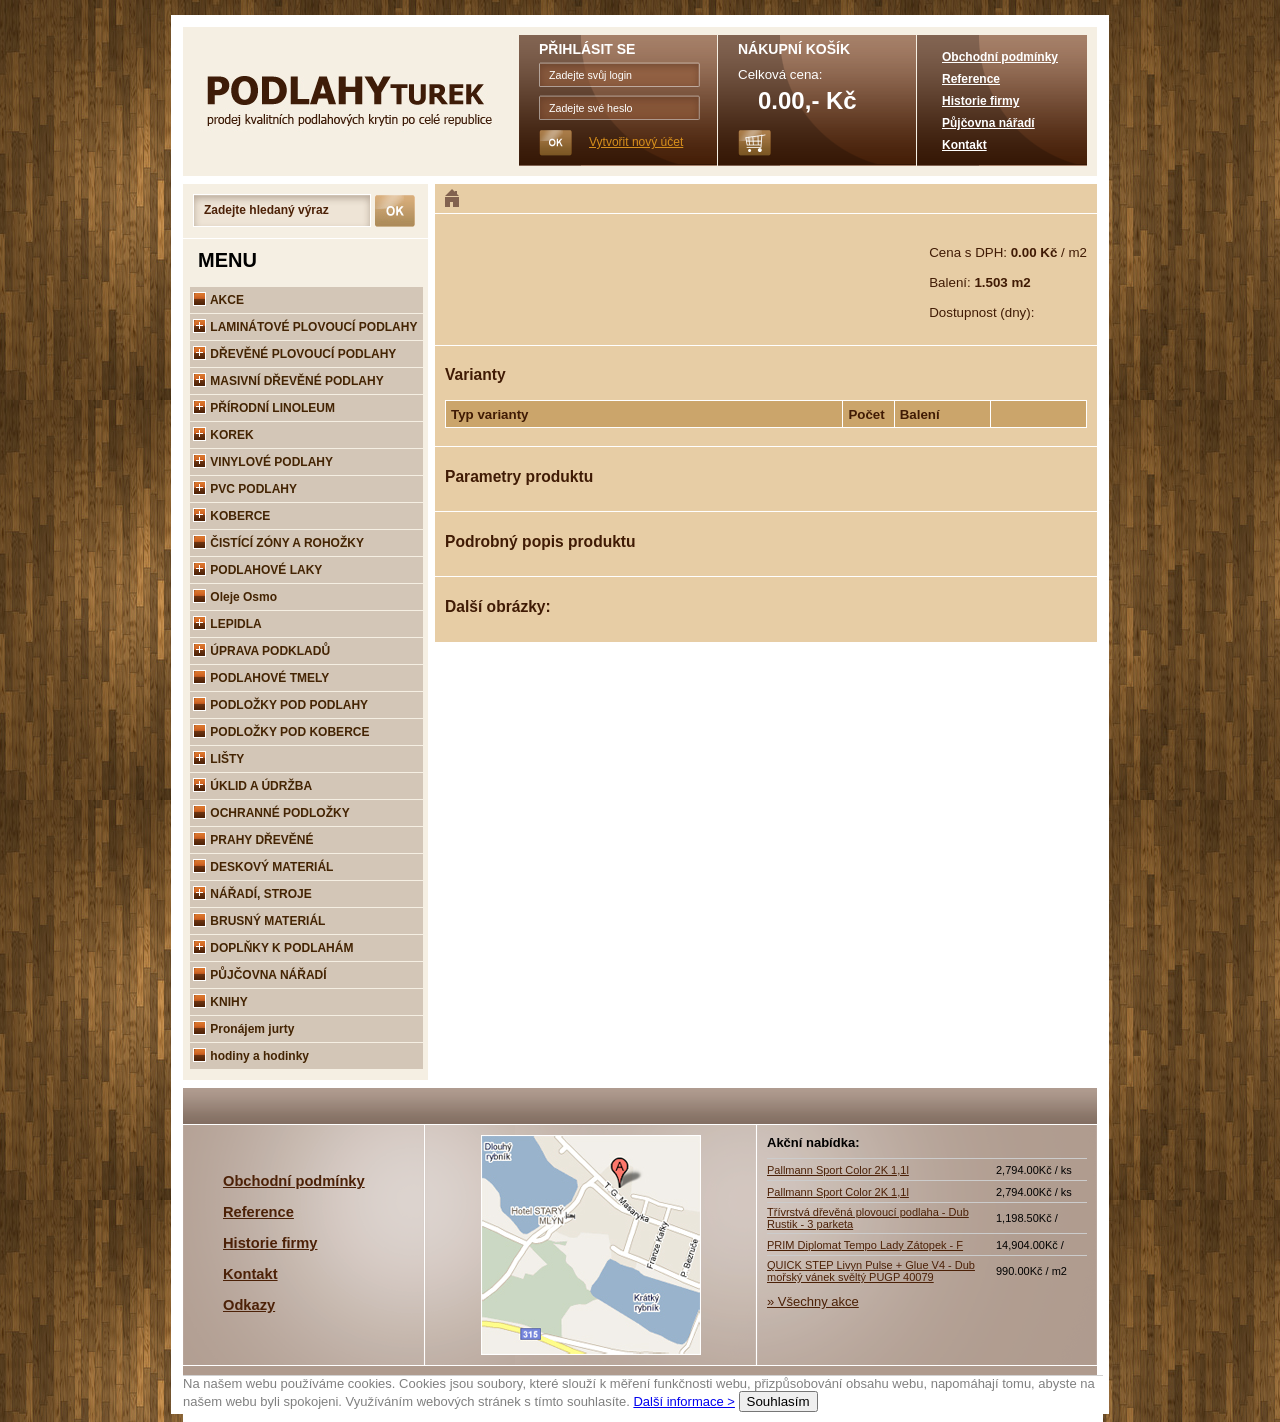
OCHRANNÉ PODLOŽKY (271, 813)
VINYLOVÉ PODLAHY (263, 462)
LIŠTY (218, 759)
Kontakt (964, 145)
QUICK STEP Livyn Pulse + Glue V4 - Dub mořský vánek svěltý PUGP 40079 (871, 1271)
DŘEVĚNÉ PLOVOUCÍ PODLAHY (294, 354)
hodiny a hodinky (251, 1056)
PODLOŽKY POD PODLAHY (280, 705)
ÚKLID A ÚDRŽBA (252, 786)
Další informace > (684, 1401)
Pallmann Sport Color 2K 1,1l (838, 1170)
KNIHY (220, 1002)
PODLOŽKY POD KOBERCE (281, 732)
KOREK (223, 435)
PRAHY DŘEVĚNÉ (253, 840)
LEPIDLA (227, 624)
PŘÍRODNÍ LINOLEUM (264, 408)
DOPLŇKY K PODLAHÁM (273, 948)
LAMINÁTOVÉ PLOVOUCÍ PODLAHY (305, 327)
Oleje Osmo (235, 597)
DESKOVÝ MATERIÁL (263, 867)
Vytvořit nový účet (636, 142)
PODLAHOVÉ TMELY (261, 678)
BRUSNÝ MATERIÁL (259, 921)
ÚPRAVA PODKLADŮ (261, 651)
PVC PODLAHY (245, 489)
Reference (971, 79)
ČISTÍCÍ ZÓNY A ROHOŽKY (278, 543)
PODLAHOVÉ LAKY (257, 570)
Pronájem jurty (243, 1029)
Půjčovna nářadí (988, 123)
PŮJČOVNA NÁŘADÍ (260, 975)
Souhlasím (778, 1401)
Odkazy (249, 1305)
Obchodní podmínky (1000, 57)
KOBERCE (231, 516)
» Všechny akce (813, 1301)
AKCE (218, 300)
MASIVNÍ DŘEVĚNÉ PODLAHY (288, 381)
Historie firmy (980, 101)
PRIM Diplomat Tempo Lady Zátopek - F (865, 1245)
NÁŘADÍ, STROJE (252, 894)
